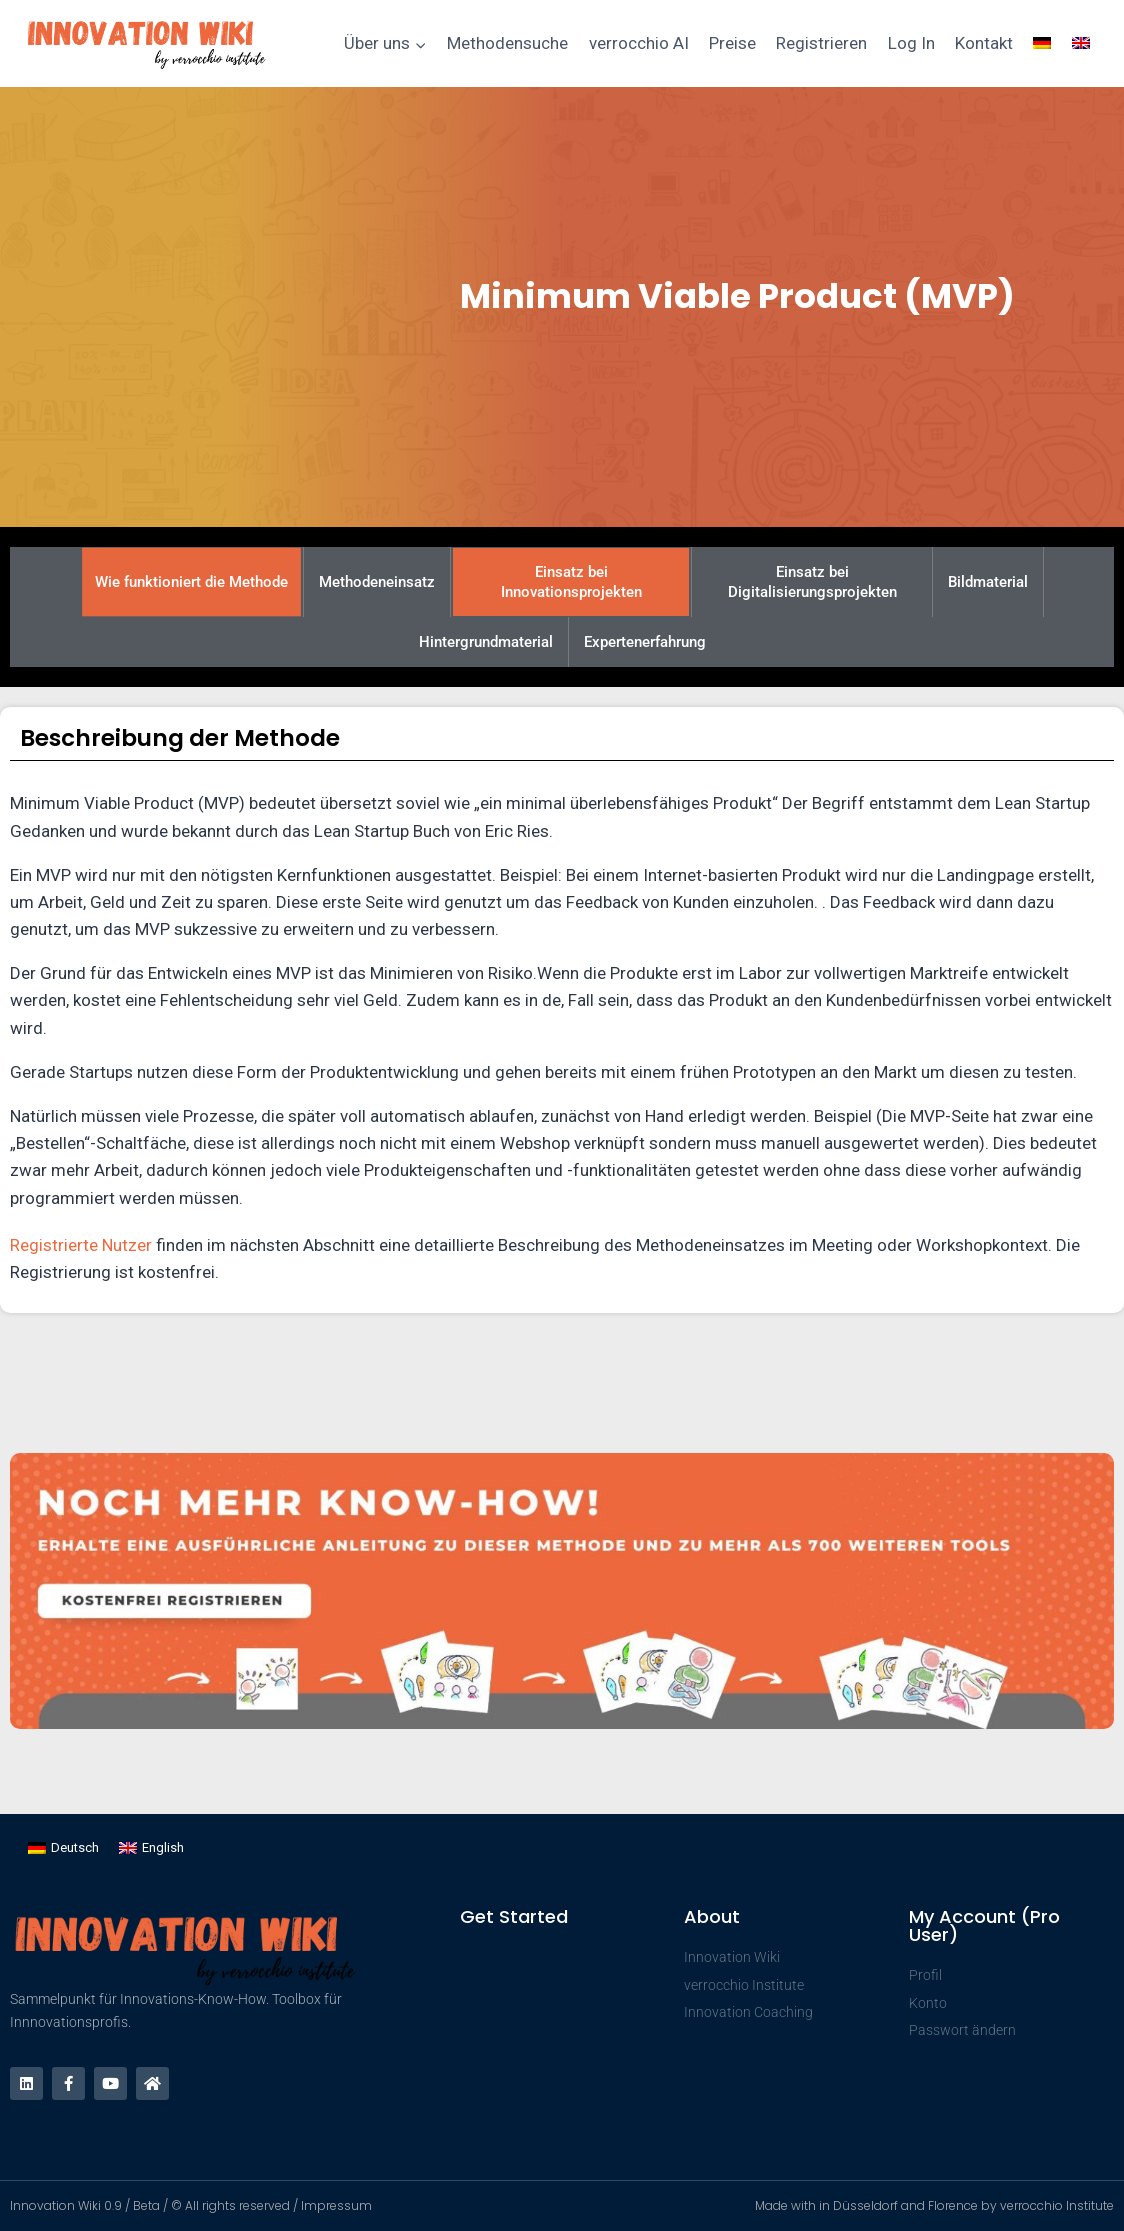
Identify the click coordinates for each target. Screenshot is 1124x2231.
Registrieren (821, 43)
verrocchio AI (639, 43)
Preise (732, 43)
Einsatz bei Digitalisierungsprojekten (812, 582)
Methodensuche (507, 43)
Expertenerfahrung (645, 642)
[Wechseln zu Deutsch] (63, 1847)
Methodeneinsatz (377, 582)
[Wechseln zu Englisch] (1081, 44)
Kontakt (984, 43)
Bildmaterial (988, 582)
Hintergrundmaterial (486, 642)
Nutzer (127, 1245)
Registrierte (56, 1245)
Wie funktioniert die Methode (191, 582)
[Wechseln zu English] (151, 1847)
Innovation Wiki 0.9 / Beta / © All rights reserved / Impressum (191, 2205)
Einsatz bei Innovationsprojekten (571, 582)
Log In (911, 43)
